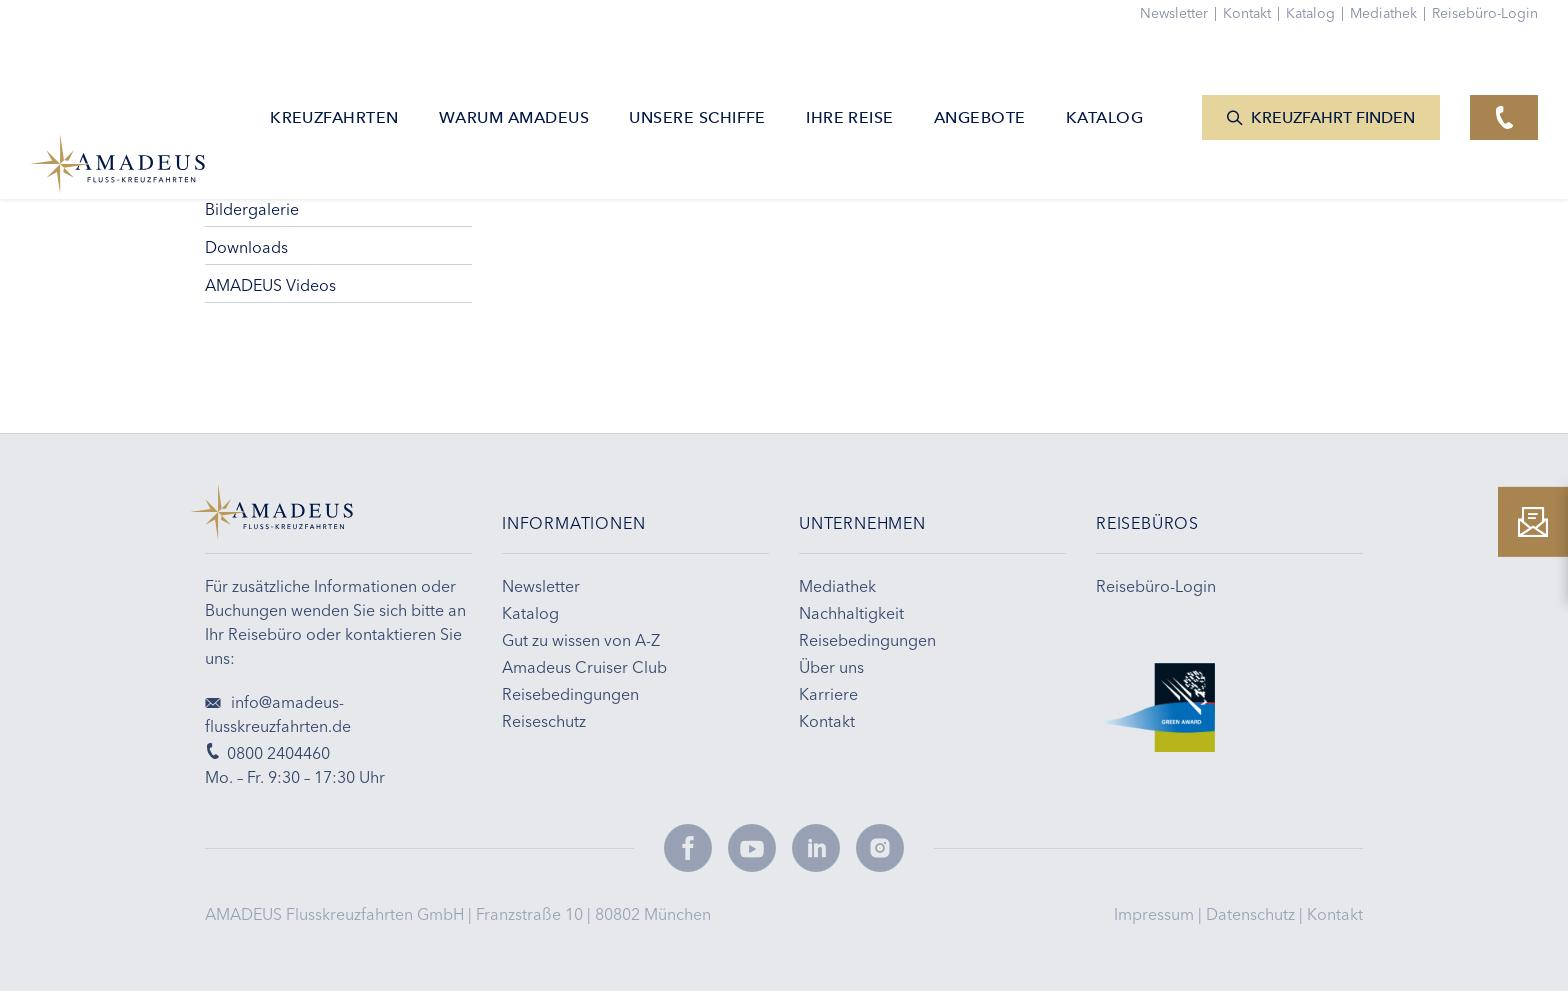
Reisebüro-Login (1485, 13)
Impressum (1156, 914)
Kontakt (1335, 914)
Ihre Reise (850, 74)
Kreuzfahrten (334, 74)
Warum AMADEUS (514, 74)
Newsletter (1181, 13)
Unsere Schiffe (697, 74)
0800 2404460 (267, 753)
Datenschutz (1252, 914)
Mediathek (1391, 13)
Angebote (980, 74)
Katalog (1318, 13)
